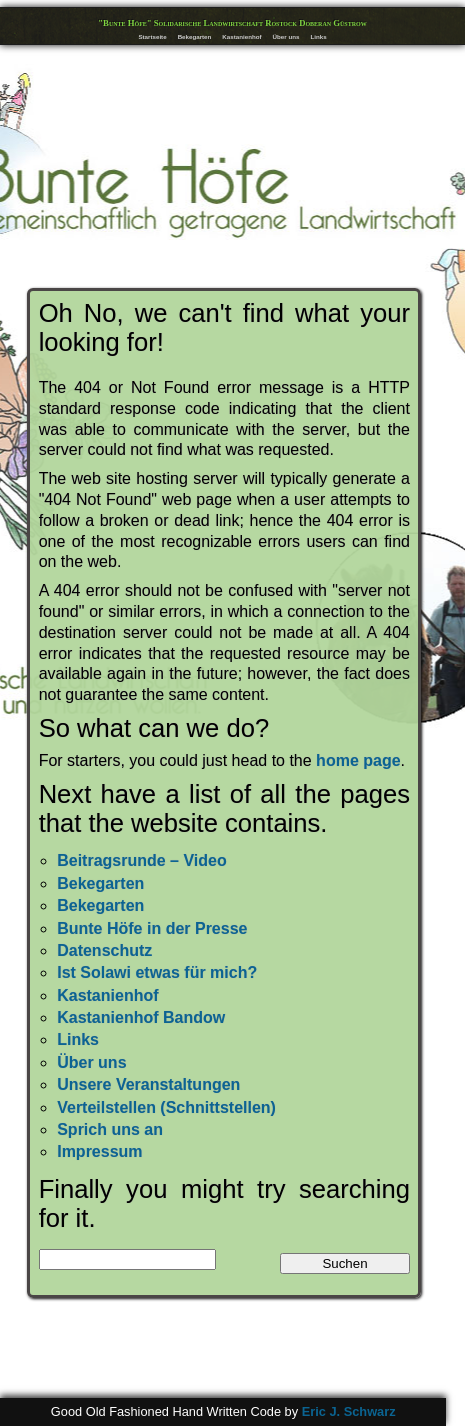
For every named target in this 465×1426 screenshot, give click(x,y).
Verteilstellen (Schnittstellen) (166, 1107)
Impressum (99, 1151)
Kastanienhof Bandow (141, 1017)
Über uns (286, 36)
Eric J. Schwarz (349, 1411)
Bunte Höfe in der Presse (152, 928)
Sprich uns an (110, 1129)
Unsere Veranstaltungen (148, 1084)
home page (358, 760)
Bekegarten (195, 36)
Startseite (152, 36)
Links (318, 36)
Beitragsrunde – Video (142, 860)
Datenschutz (104, 950)
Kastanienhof (241, 36)
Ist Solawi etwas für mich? (157, 972)
